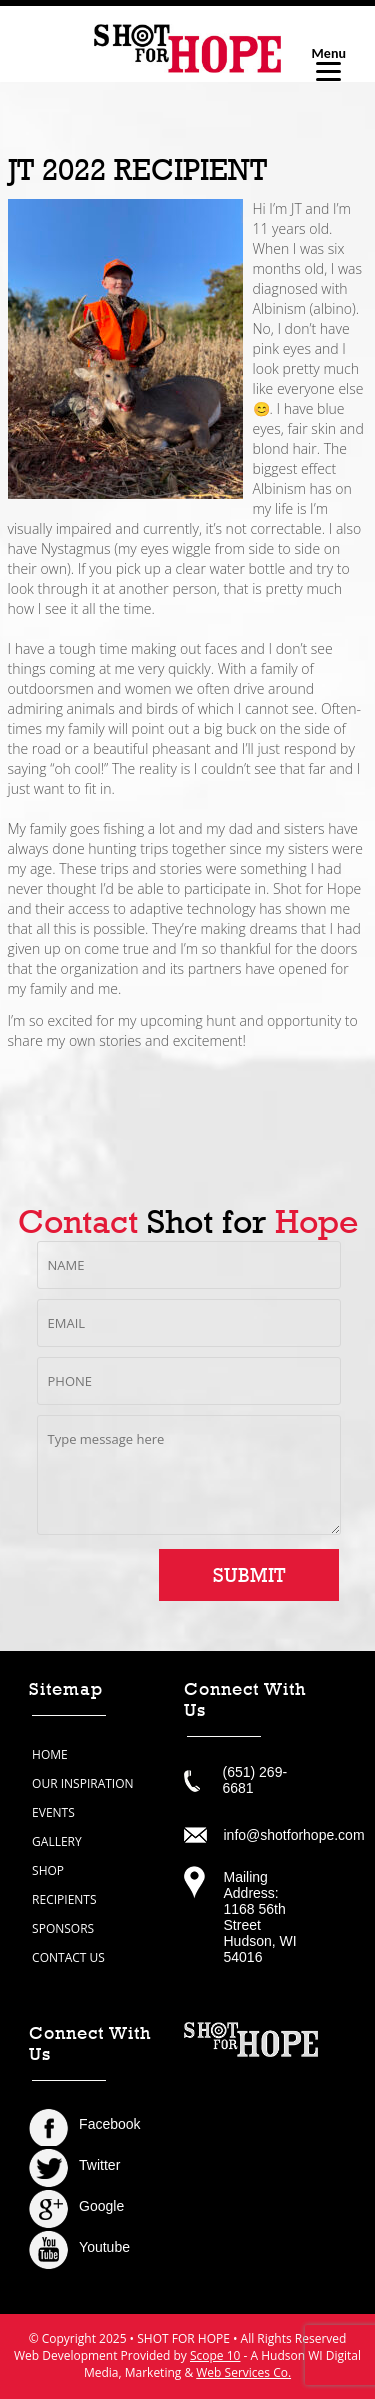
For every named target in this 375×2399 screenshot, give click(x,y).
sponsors (63, 1928)
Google (101, 2206)
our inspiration (82, 1783)
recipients (64, 1899)
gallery (57, 1841)
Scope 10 (215, 2355)
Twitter (99, 2165)
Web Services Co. (243, 2372)
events (53, 1812)
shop (48, 1870)
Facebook (109, 2124)
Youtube (104, 2247)
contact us (68, 1957)
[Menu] (328, 62)
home (50, 1754)
